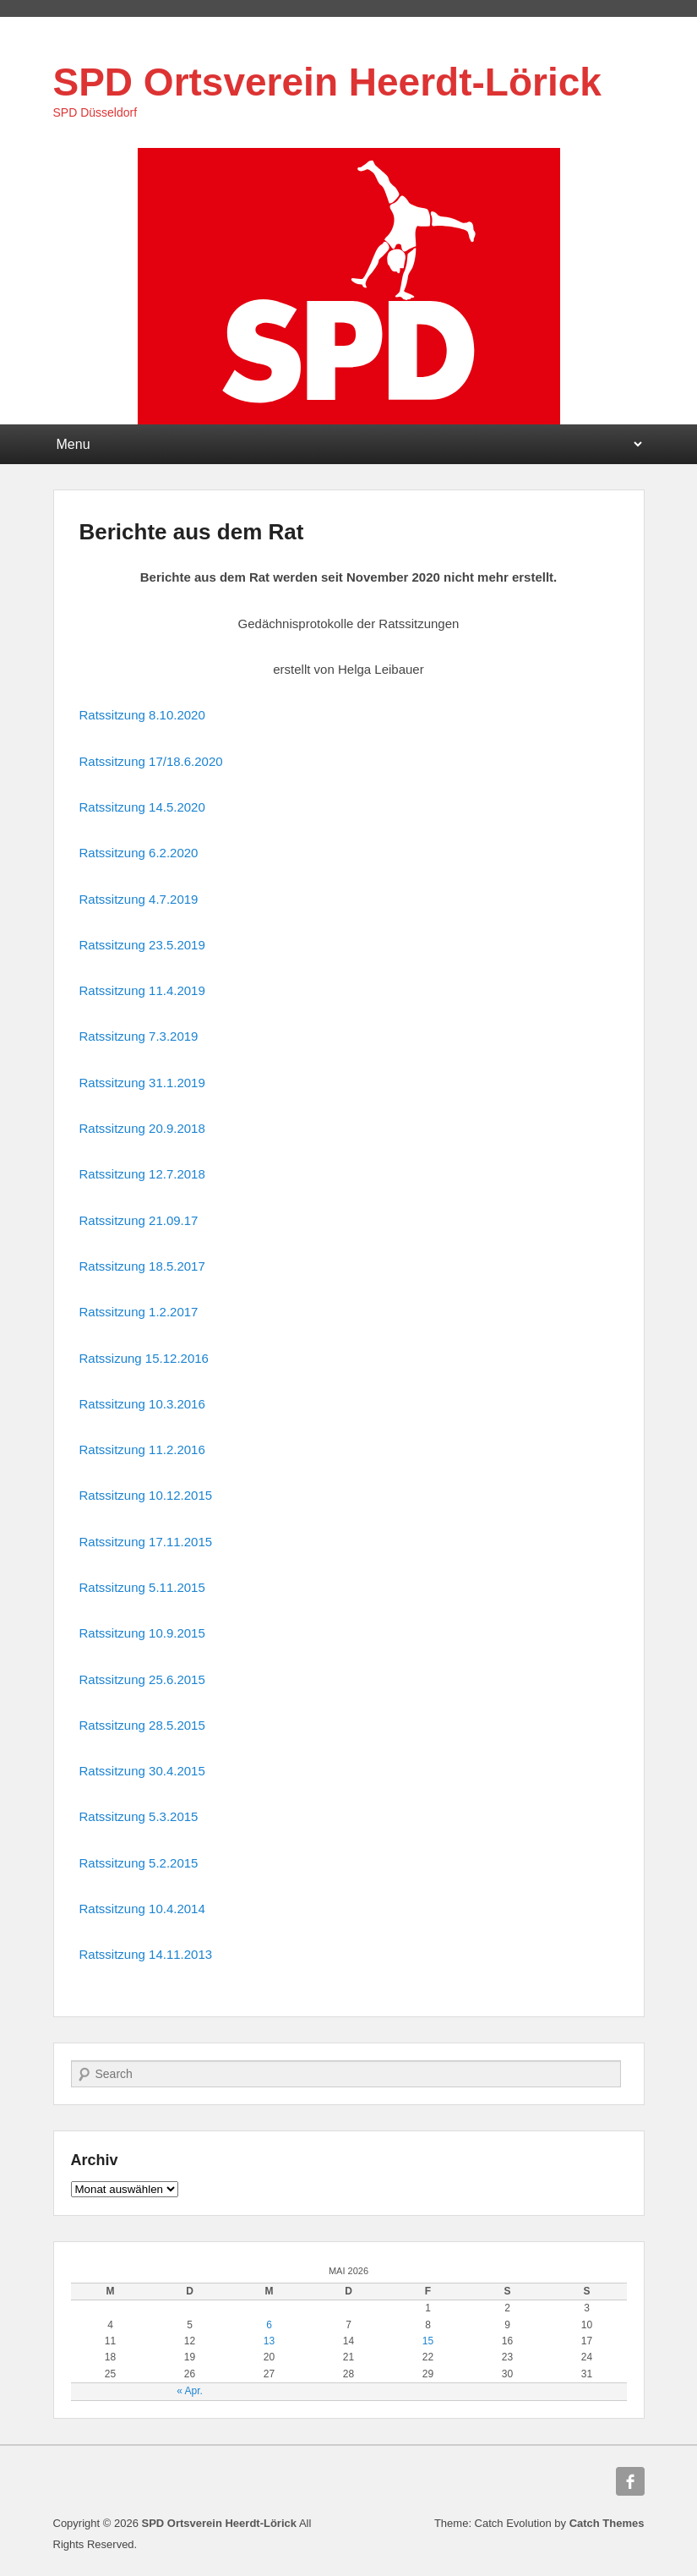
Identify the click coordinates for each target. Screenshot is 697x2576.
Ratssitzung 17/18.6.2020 (151, 761)
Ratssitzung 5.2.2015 (139, 1863)
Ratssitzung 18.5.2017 (142, 1266)
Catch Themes (607, 2523)
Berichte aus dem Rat (191, 531)
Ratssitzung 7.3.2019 (139, 1036)
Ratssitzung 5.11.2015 (142, 1587)
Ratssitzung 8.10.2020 (142, 715)
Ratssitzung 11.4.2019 (142, 990)
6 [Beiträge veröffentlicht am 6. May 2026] (269, 2325)
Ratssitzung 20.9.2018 (142, 1128)
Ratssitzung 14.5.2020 (142, 807)
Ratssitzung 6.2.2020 (139, 852)
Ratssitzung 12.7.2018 (142, 1174)
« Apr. (190, 2391)
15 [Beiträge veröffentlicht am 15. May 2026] (427, 2341)
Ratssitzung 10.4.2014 (142, 1908)
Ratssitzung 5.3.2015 (139, 1816)
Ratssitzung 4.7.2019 (139, 899)
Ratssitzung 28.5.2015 (142, 1725)
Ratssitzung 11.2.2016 (142, 1449)
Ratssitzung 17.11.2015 (146, 1541)
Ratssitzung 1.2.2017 (139, 1311)
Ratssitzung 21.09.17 (139, 1220)
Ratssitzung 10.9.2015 (142, 1633)
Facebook (630, 2481)
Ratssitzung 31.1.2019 (142, 1082)
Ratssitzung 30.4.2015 (142, 1771)
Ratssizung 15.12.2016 (144, 1358)
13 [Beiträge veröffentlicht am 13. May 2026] (269, 2341)
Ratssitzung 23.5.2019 (142, 945)
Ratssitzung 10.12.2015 (146, 1495)
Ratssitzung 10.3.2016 (142, 1404)
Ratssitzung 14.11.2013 (146, 1954)
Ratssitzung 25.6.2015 (142, 1679)
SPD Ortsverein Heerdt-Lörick (327, 82)
